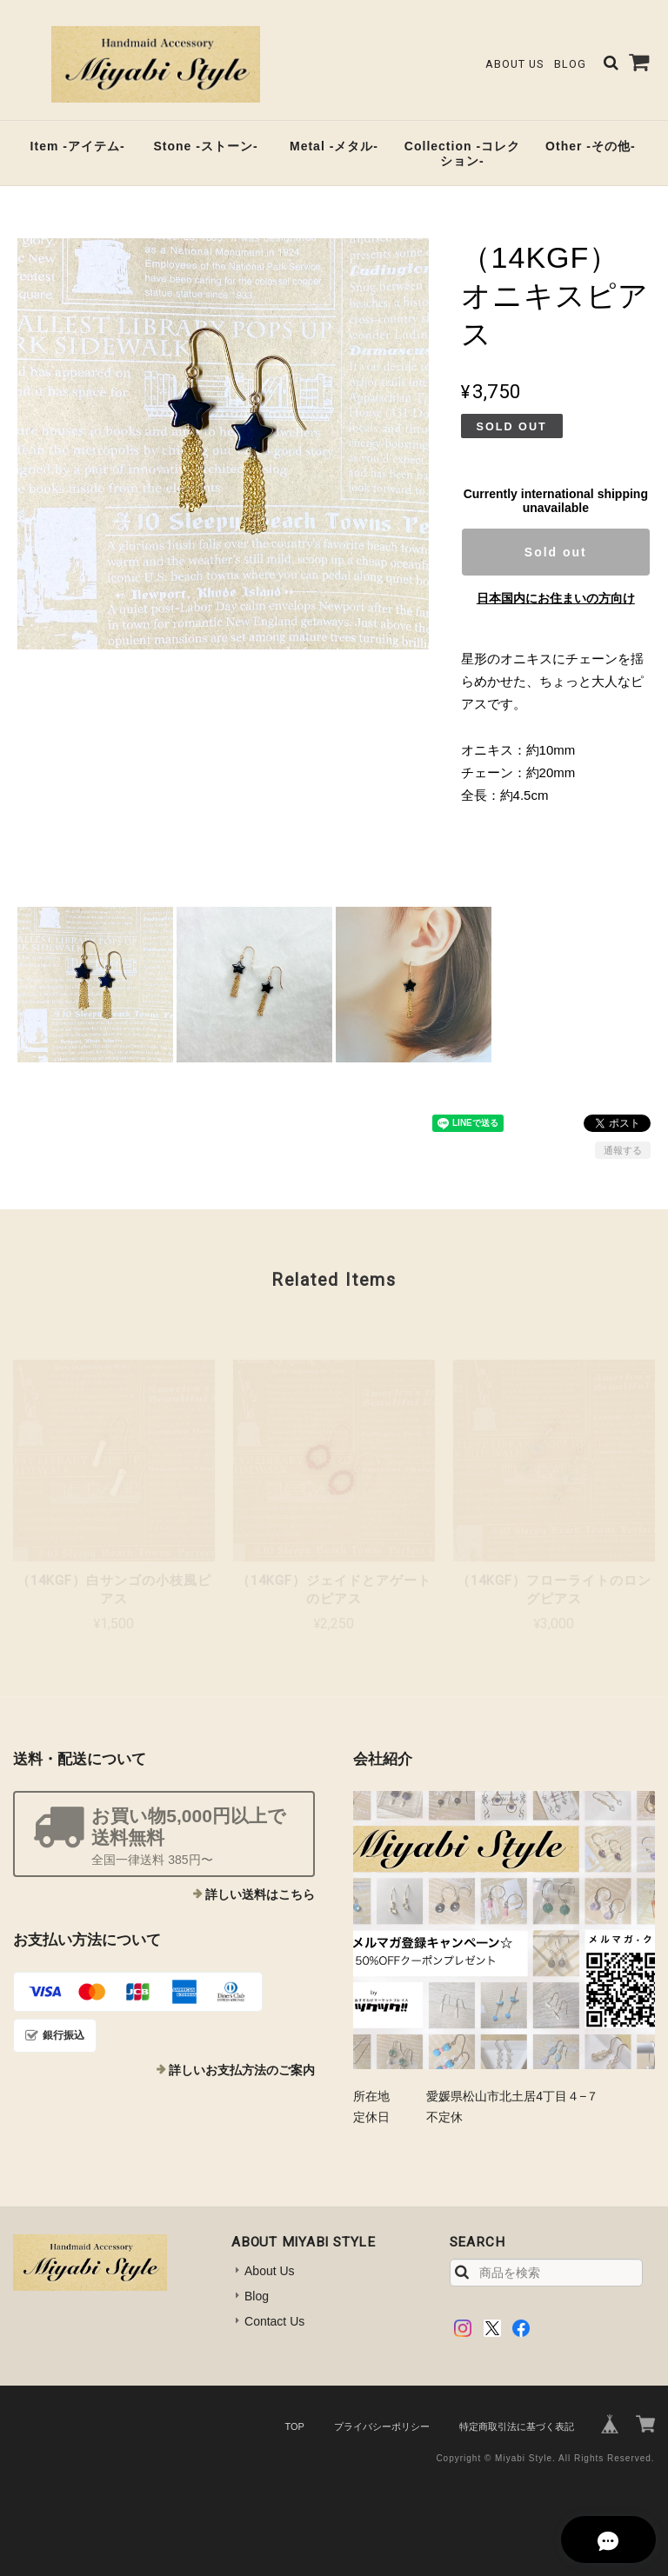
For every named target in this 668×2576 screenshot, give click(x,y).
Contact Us (274, 2321)
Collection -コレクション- (462, 153)
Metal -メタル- (334, 146)
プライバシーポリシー (382, 2426)
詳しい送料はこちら (260, 1894)
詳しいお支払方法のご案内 (242, 2070)
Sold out (555, 552)
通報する (623, 1150)
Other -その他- (590, 146)
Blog (570, 63)
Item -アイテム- (77, 146)
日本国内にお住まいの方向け (556, 598)
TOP (294, 2426)
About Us (514, 63)
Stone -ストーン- (205, 146)
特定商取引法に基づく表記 (516, 2426)
